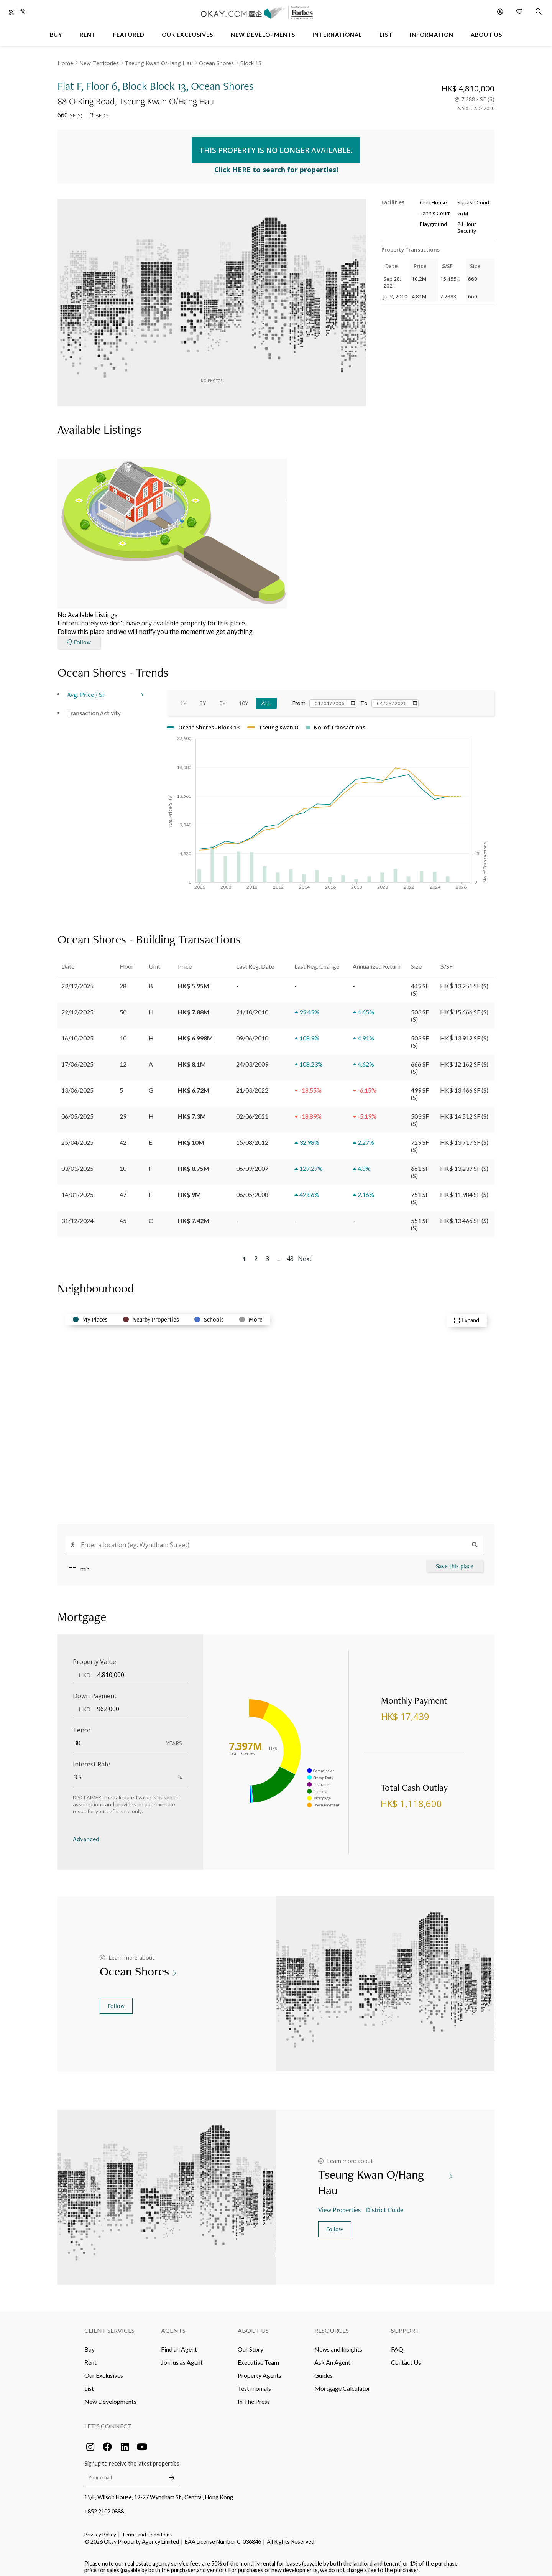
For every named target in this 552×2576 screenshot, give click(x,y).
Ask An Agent (332, 2357)
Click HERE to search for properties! (276, 164)
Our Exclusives (103, 2370)
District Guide (385, 2204)
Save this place (454, 1561)
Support (405, 2325)
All (266, 697)
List (89, 2383)
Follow (116, 2001)
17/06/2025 (77, 1058)
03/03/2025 (77, 1163)
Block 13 (250, 63)
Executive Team (258, 2357)
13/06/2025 (77, 1084)
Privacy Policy (100, 2530)
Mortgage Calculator (342, 2383)
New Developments (110, 2396)
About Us (253, 2325)
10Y (243, 697)
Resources (331, 2325)
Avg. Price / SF (86, 689)
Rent (90, 2357)
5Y (222, 697)
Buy (89, 2344)
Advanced (86, 1833)
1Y (183, 697)
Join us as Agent (182, 2357)
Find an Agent (179, 2344)
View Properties (340, 2204)
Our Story (250, 2344)
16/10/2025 (77, 1032)
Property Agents (259, 2370)
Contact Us (406, 2357)
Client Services (109, 2325)
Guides (323, 2370)
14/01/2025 (77, 1189)
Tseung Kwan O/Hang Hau (159, 63)
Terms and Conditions (147, 2530)
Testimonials (254, 2383)
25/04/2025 (77, 1137)
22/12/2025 (77, 1006)
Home (65, 63)
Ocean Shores (216, 63)
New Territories (99, 63)
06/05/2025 (77, 1110)
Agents (173, 2325)
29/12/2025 (77, 980)
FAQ (397, 2344)
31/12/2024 (77, 1215)
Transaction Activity (94, 707)
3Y (203, 697)
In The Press (254, 2396)
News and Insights (338, 2344)
